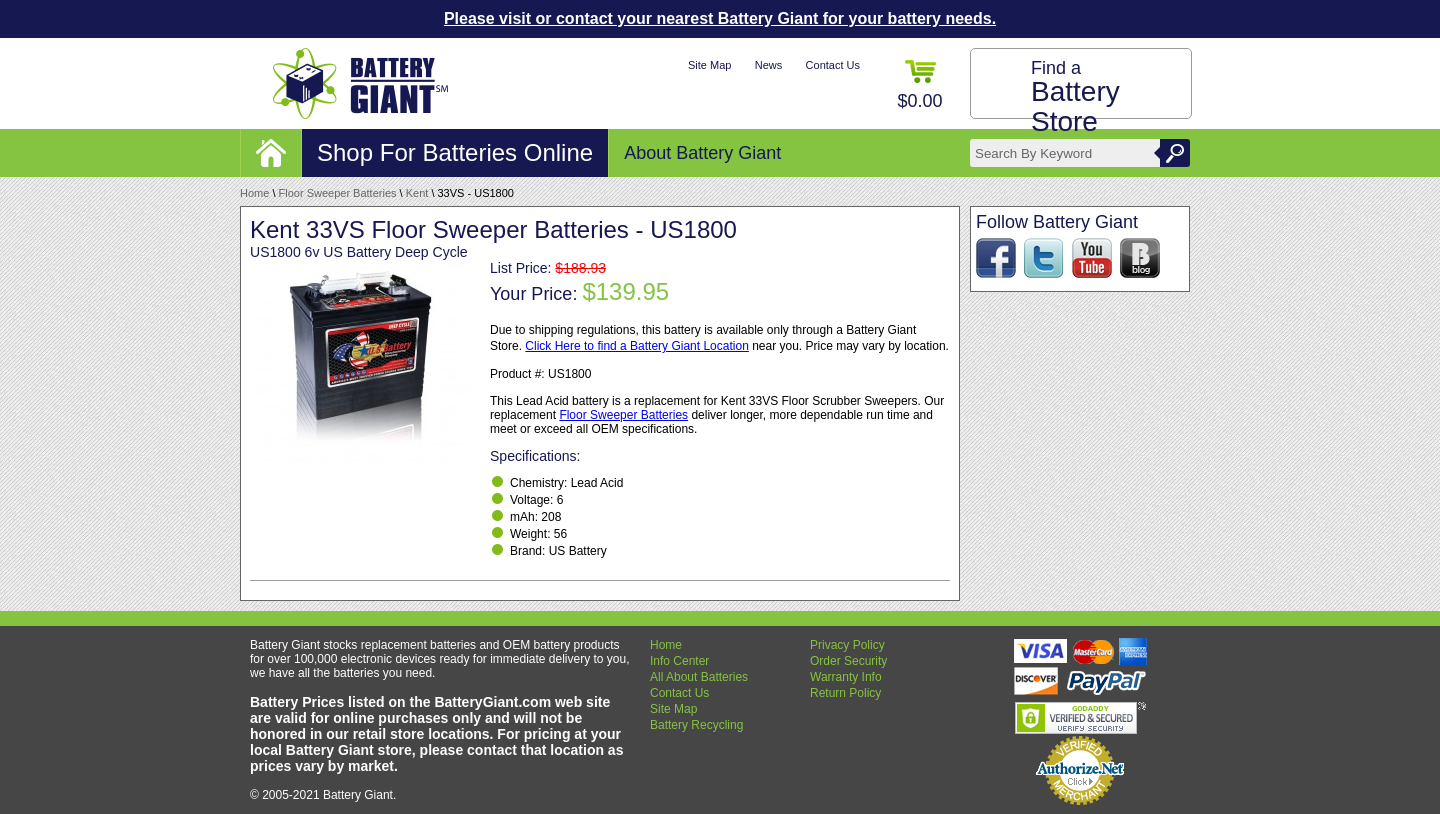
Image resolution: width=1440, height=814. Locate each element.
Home (254, 193)
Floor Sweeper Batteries (338, 193)
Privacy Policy (847, 645)
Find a (1075, 97)
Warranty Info (846, 677)
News (769, 65)
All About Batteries (699, 677)
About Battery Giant (702, 153)
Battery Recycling (696, 725)
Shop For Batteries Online (455, 152)
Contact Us (833, 65)
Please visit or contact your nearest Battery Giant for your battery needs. (720, 18)
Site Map (709, 65)
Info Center (679, 661)
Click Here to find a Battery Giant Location (636, 346)
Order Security (848, 661)
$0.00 (919, 85)
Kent (417, 193)
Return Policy (845, 693)
